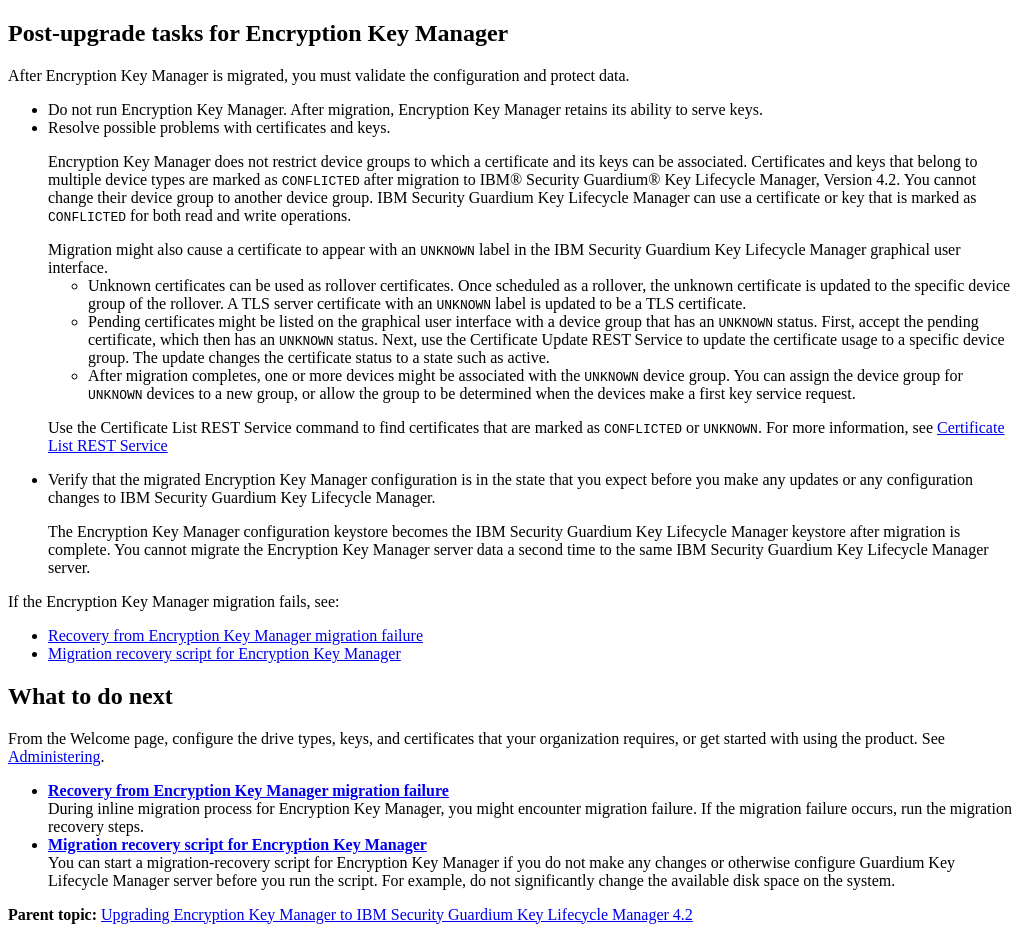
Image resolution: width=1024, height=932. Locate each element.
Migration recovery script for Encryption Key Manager (224, 653)
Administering (54, 756)
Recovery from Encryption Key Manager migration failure (235, 635)
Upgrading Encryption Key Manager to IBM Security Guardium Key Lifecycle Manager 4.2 (397, 914)
